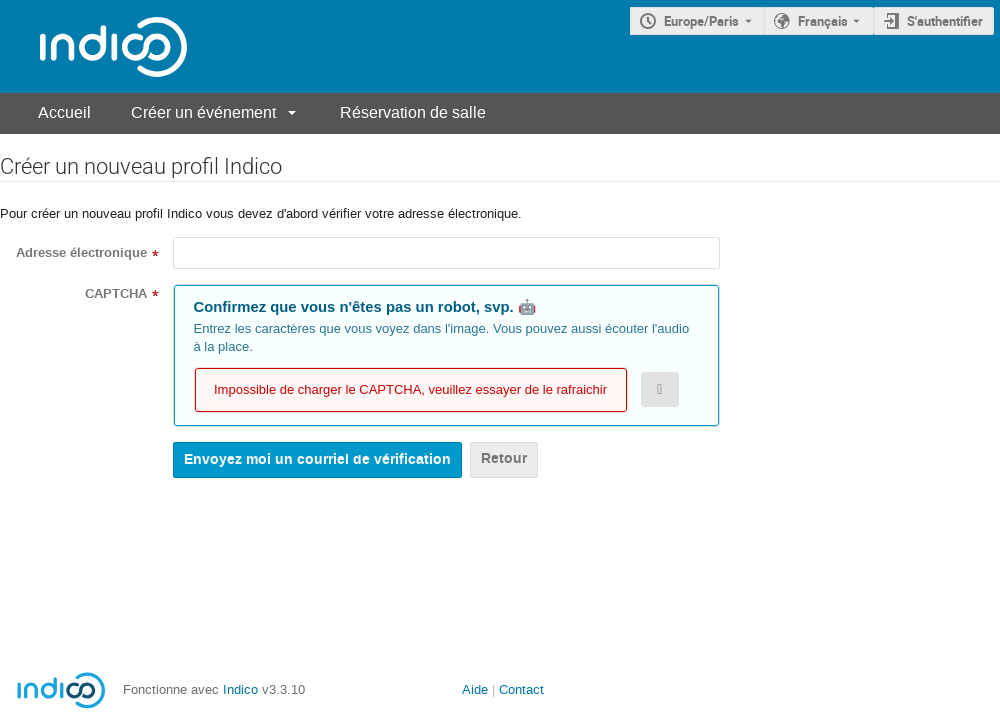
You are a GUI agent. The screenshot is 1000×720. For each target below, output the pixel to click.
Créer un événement (203, 112)
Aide (475, 689)
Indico (240, 689)
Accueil (64, 112)
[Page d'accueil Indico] (93, 46)
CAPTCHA (116, 294)
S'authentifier (945, 21)
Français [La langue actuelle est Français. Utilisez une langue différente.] (823, 21)
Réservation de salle (413, 112)
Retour (504, 458)
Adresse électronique (81, 253)
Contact (521, 689)
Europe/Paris (701, 21)
